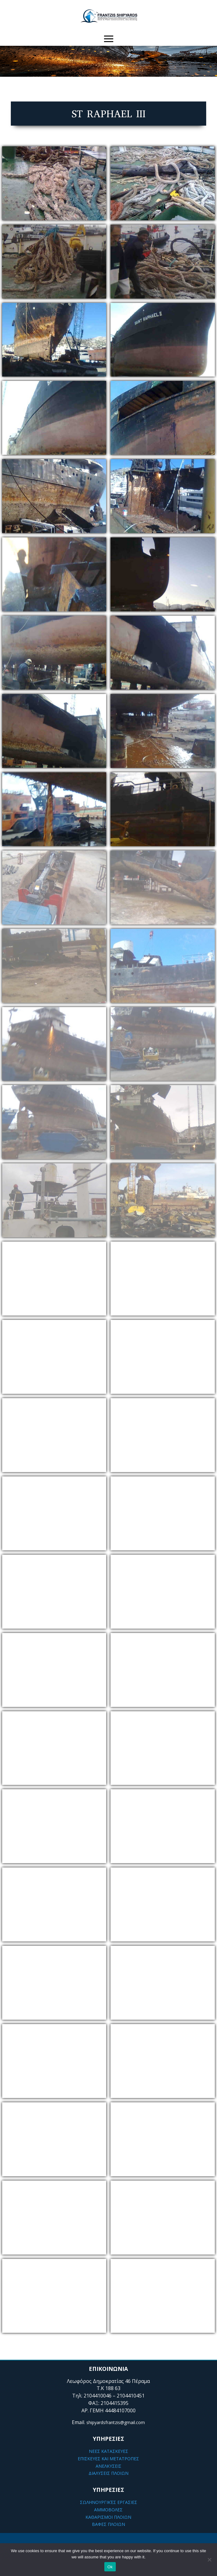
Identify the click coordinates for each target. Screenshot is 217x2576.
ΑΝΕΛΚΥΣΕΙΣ (108, 2466)
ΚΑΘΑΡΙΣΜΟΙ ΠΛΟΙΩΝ (108, 2517)
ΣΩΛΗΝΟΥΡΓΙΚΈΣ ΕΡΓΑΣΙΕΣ (108, 2502)
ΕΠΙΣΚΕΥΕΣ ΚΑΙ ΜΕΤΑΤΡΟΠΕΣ (108, 2459)
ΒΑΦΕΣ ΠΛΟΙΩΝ (108, 2524)
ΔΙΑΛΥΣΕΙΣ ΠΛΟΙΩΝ (108, 2473)
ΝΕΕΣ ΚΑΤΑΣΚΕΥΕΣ (108, 2451)
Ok (110, 2567)
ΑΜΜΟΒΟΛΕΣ (108, 2510)
